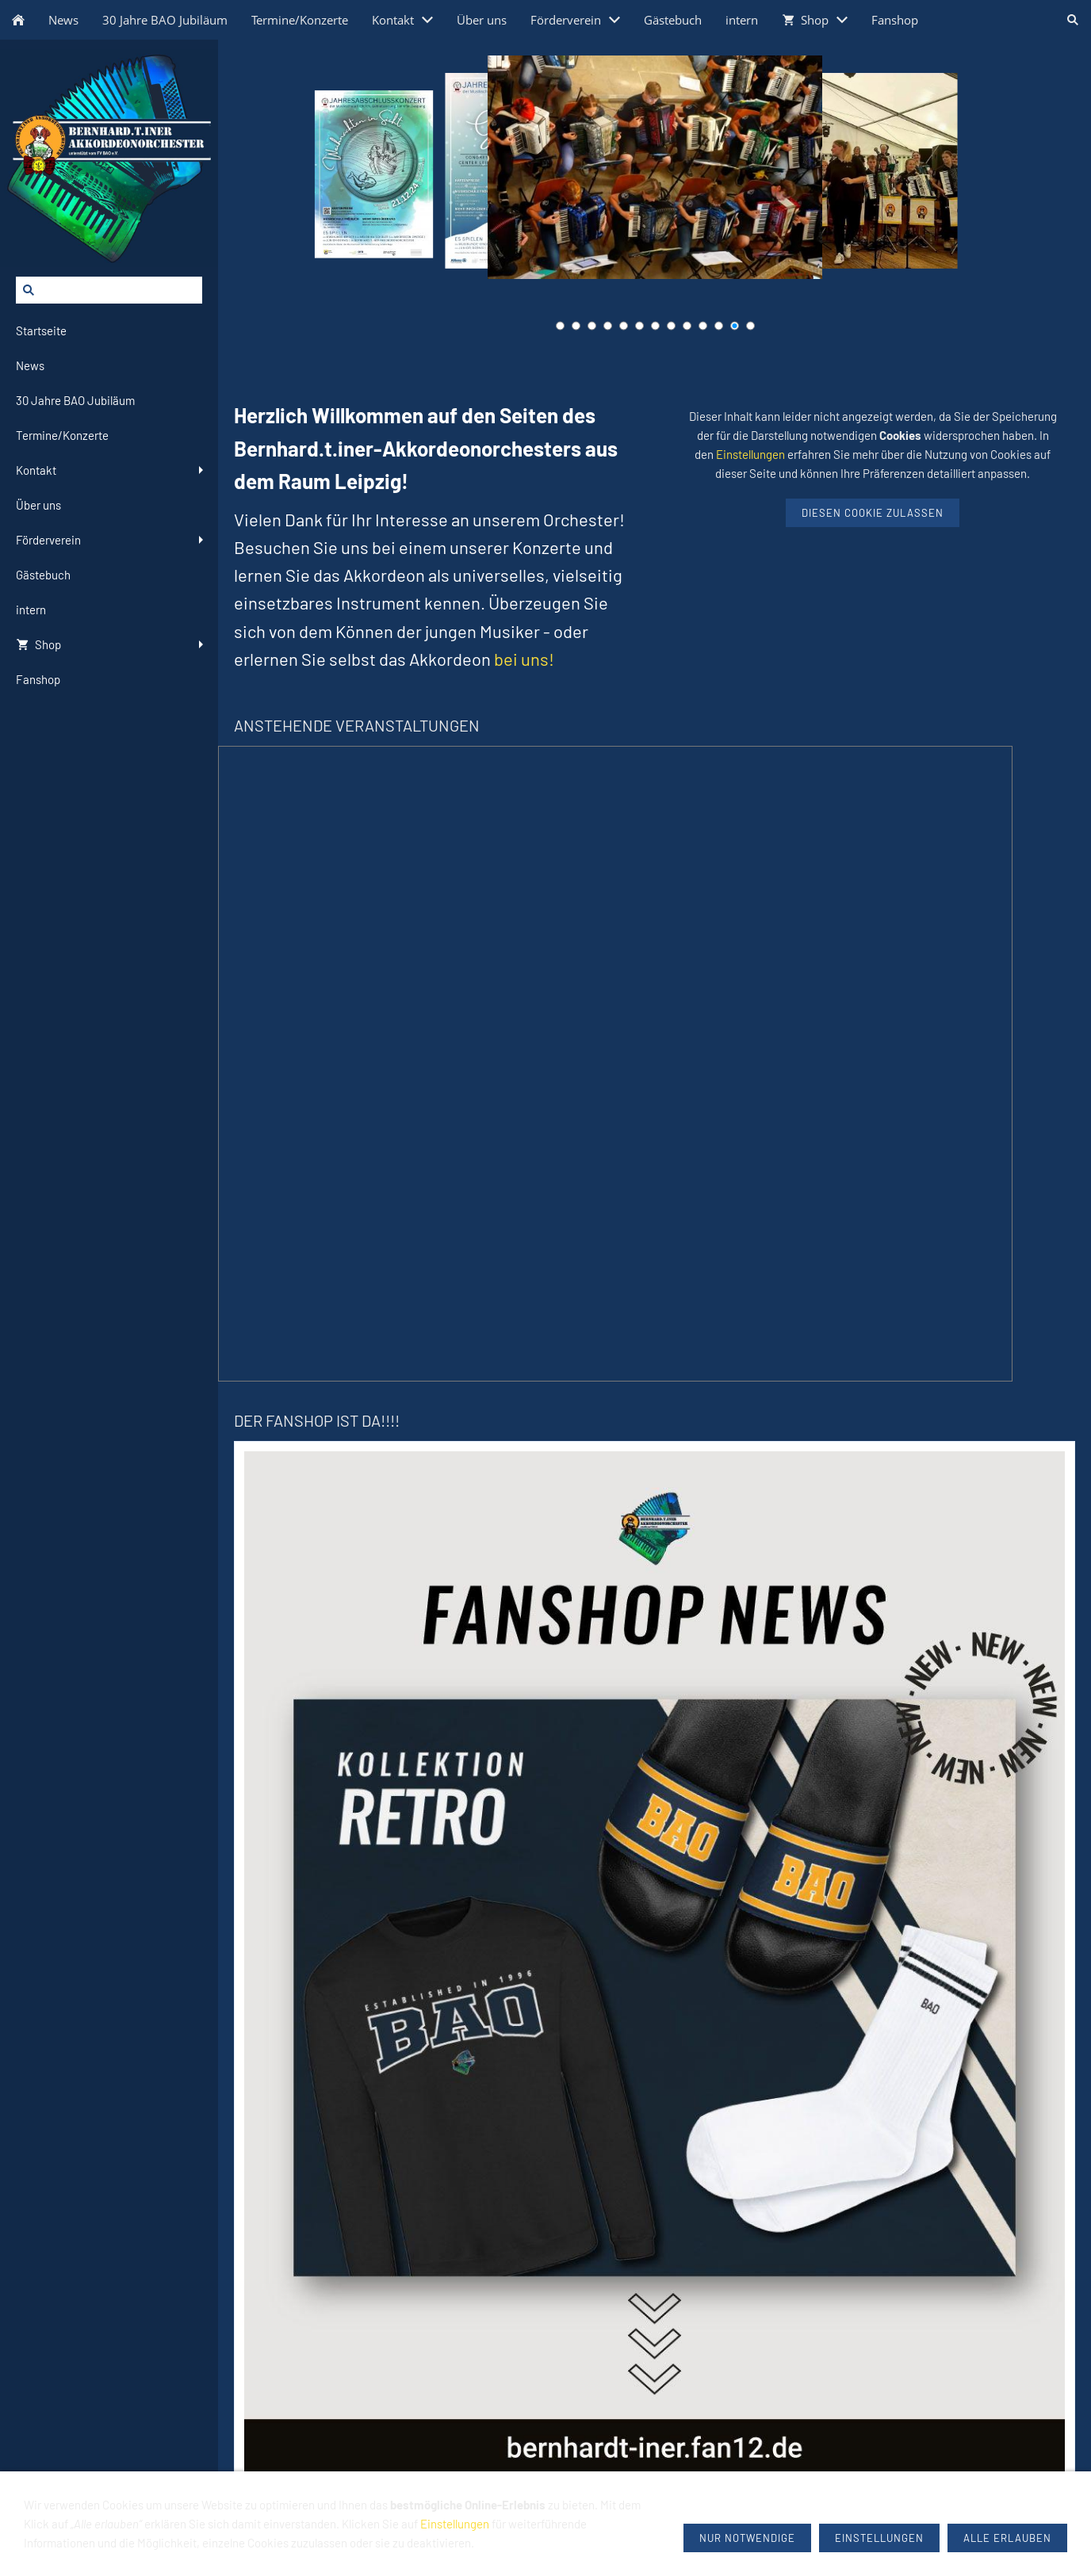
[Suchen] (109, 290)
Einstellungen (750, 454)
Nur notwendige (747, 2538)
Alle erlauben (1007, 2538)
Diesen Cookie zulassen (873, 512)
